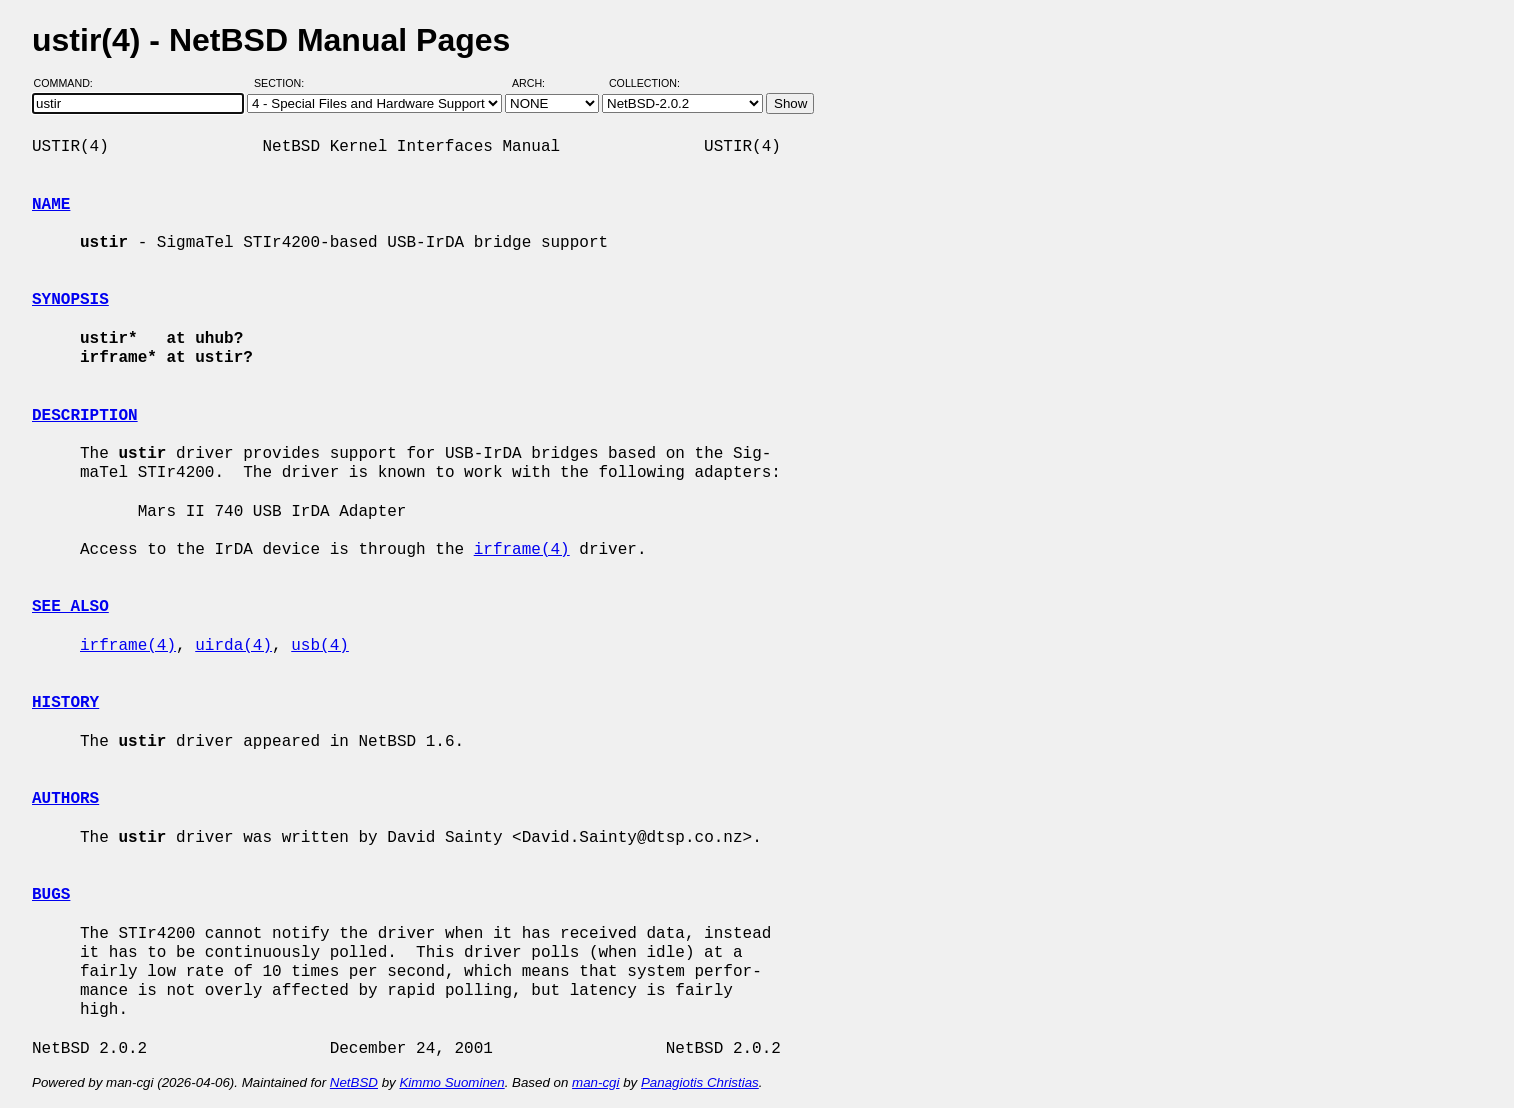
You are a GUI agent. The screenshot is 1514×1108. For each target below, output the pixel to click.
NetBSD (354, 1082)
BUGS (51, 895)
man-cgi (595, 1082)
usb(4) (320, 646)
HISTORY (65, 703)
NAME (51, 205)
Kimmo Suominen (451, 1082)
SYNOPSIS (70, 300)
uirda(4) (233, 646)
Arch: (537, 83)
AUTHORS (65, 799)
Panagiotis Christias (700, 1082)
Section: (283, 83)
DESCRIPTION (85, 416)
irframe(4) (522, 550)
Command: (69, 83)
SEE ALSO (70, 607)
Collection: (644, 83)
